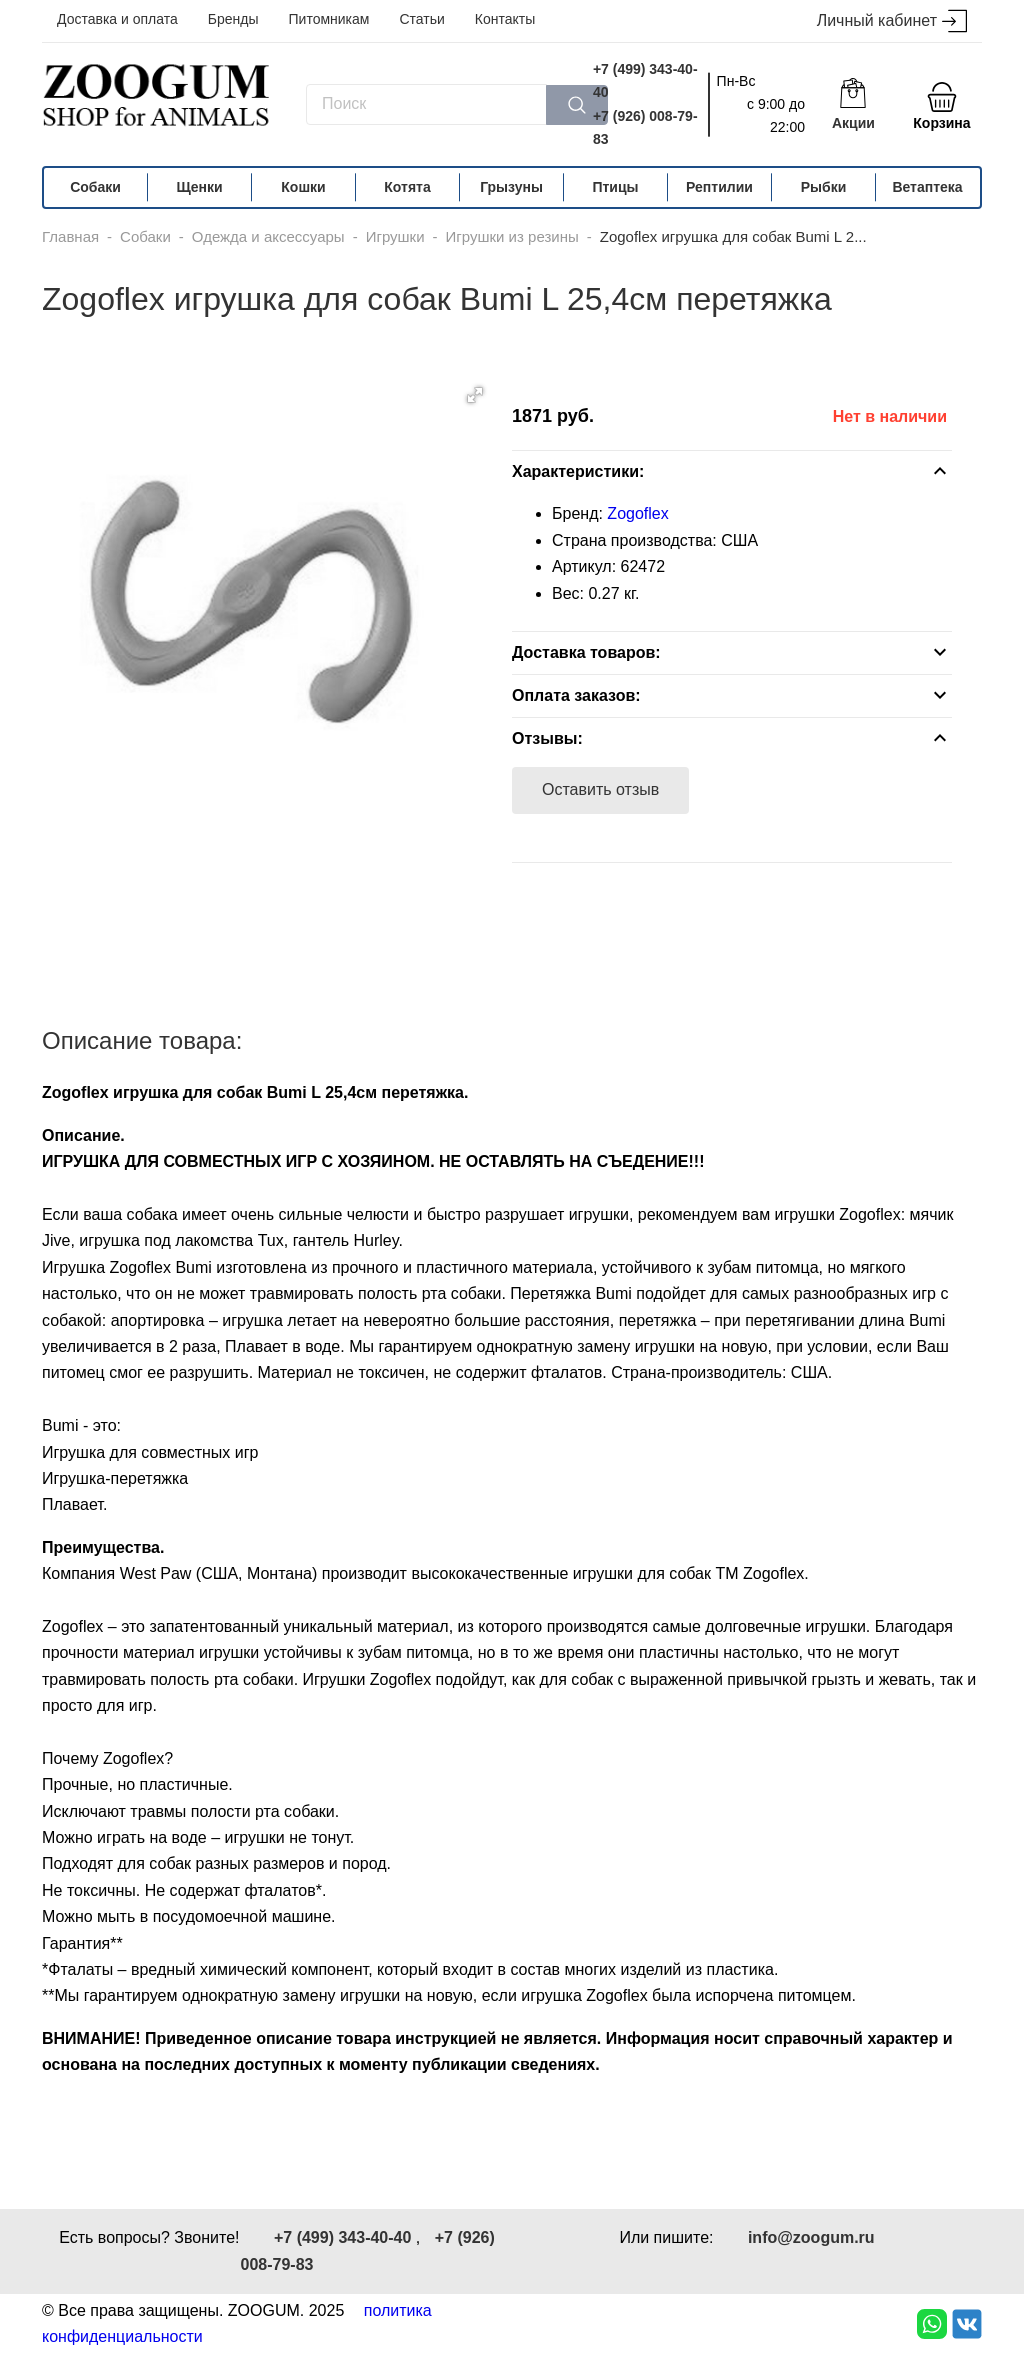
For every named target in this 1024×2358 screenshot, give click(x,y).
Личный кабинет (892, 21)
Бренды (233, 19)
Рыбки (824, 187)
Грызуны (511, 187)
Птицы (615, 187)
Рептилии (719, 187)
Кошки (303, 187)
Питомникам (329, 19)
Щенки (199, 187)
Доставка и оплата (117, 19)
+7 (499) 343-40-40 (645, 80)
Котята (407, 187)
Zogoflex (637, 513)
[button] (475, 395)
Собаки (95, 187)
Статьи (421, 19)
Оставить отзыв (600, 789)
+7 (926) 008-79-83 (645, 127)
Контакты (505, 19)
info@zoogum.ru (811, 2237)
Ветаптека (927, 187)
